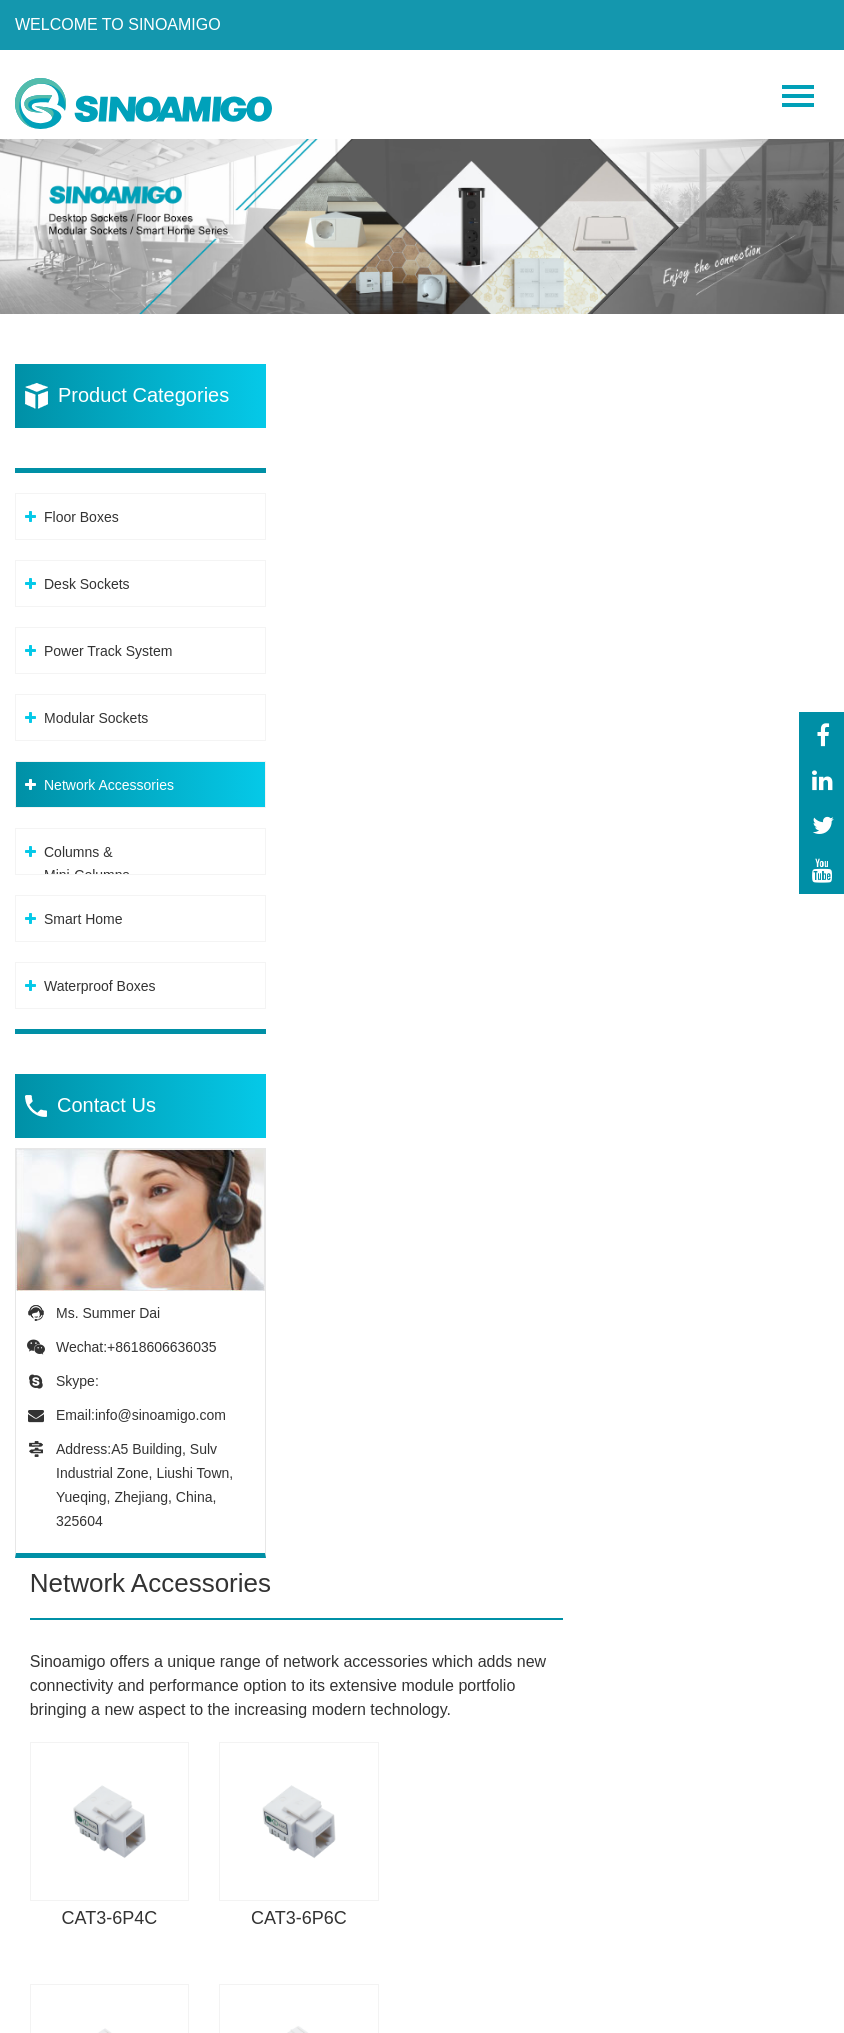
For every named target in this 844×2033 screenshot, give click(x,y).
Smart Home (83, 908)
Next (801, 1506)
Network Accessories (109, 774)
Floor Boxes (81, 506)
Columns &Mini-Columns (87, 852)
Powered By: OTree (100, 2012)
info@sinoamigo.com (160, 1404)
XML (334, 2012)
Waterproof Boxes (100, 975)
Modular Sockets (96, 707)
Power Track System (108, 640)
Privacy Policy (247, 2012)
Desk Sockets (87, 573)
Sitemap (394, 2012)
